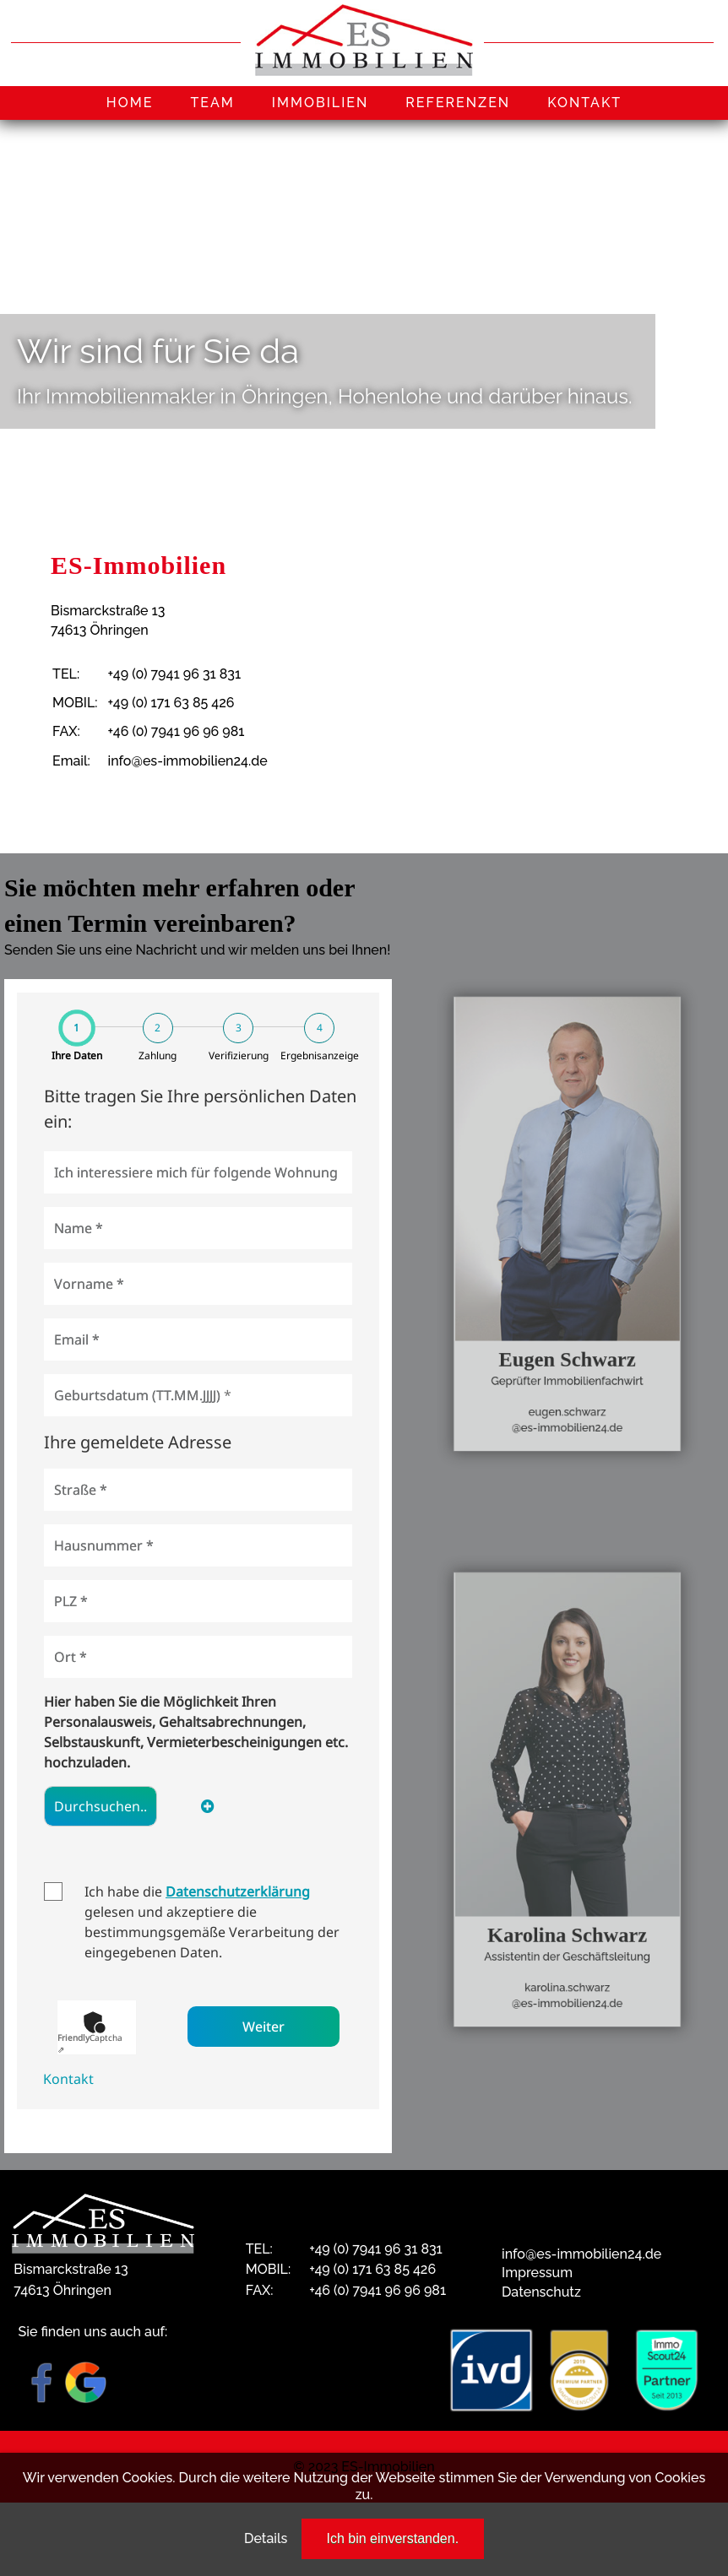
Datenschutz (541, 2292)
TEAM (212, 103)
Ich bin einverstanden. (393, 2538)
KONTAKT (584, 103)
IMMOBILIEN (320, 103)
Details (265, 2538)
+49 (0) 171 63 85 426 (171, 703)
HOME (130, 103)
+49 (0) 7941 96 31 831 (175, 674)
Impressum (537, 2273)
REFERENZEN (457, 103)
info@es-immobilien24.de (188, 761)
